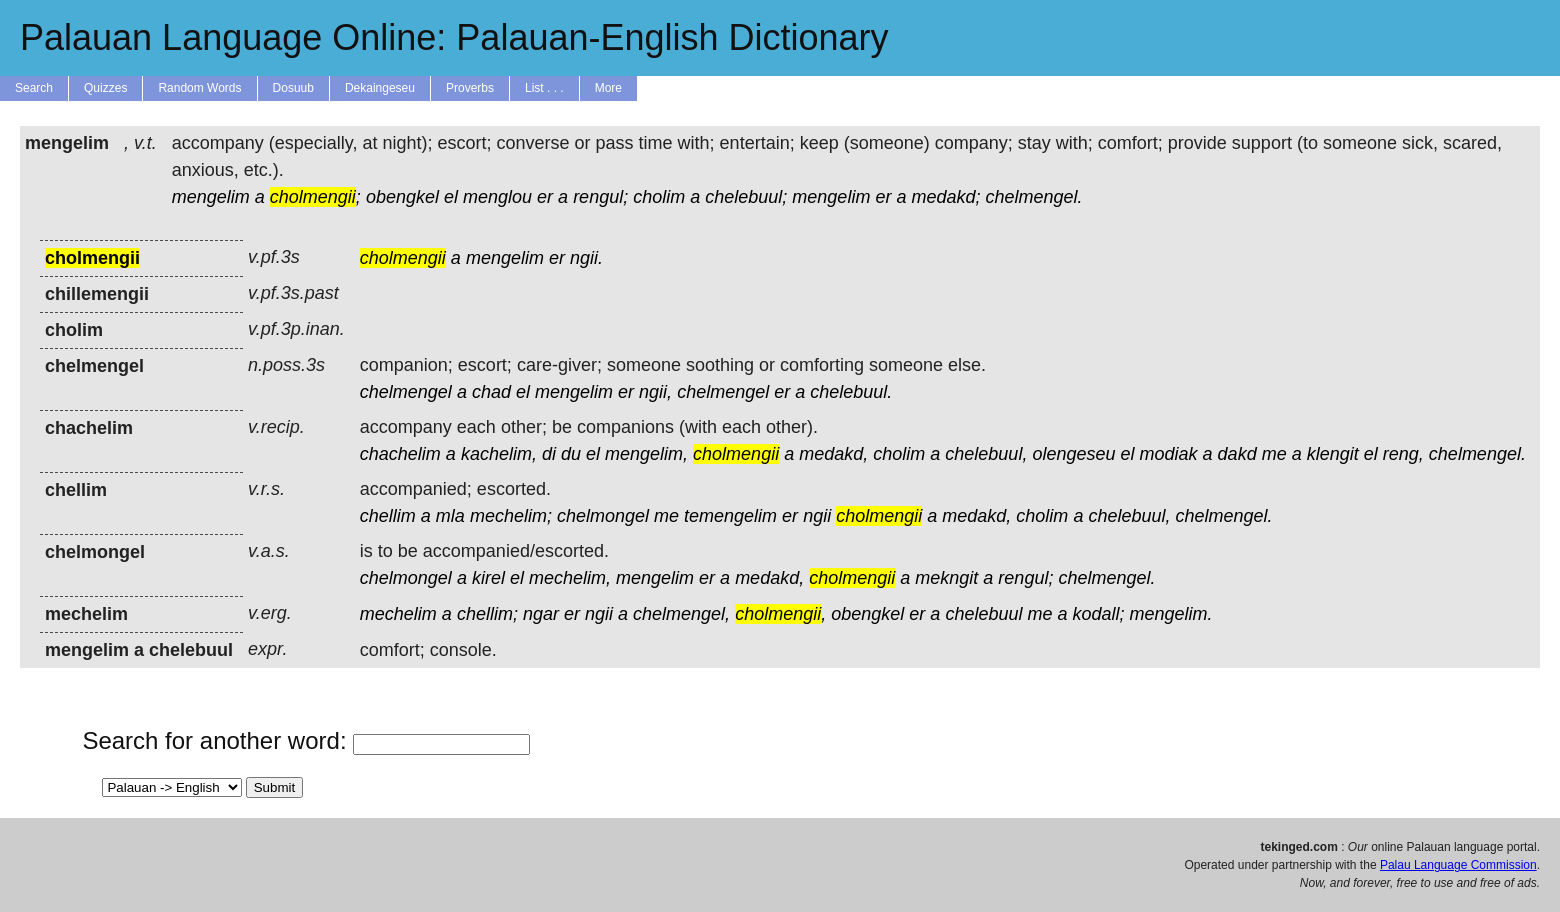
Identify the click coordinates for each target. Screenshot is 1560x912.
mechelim (398, 614)
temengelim (730, 516)
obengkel (402, 197)
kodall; (1099, 614)
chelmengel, (681, 614)
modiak (1169, 454)
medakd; (945, 197)
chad (491, 392)
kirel (488, 578)
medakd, (833, 454)
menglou (497, 197)
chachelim (400, 454)
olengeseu (1073, 454)
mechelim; (511, 516)
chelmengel (406, 392)
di (549, 454)
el (451, 197)
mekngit (946, 578)
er (545, 197)
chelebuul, (986, 454)
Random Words (199, 88)
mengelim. (1171, 614)
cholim (659, 197)
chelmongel (603, 516)
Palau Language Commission (1458, 865)
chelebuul (983, 614)
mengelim (211, 197)
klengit (1333, 454)
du (571, 454)
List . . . (544, 88)
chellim (388, 516)
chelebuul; (746, 197)
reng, (1403, 454)
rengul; (600, 197)
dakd (1237, 454)
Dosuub (293, 88)
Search (34, 88)
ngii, (655, 392)
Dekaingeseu (380, 88)
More (608, 88)
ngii (817, 516)
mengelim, (646, 454)
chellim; (487, 614)
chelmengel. (1034, 197)
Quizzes (105, 88)
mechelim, (570, 578)
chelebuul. (851, 392)
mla (450, 516)
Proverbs (470, 88)
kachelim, (499, 454)
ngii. (586, 258)
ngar (541, 614)
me (1274, 454)
